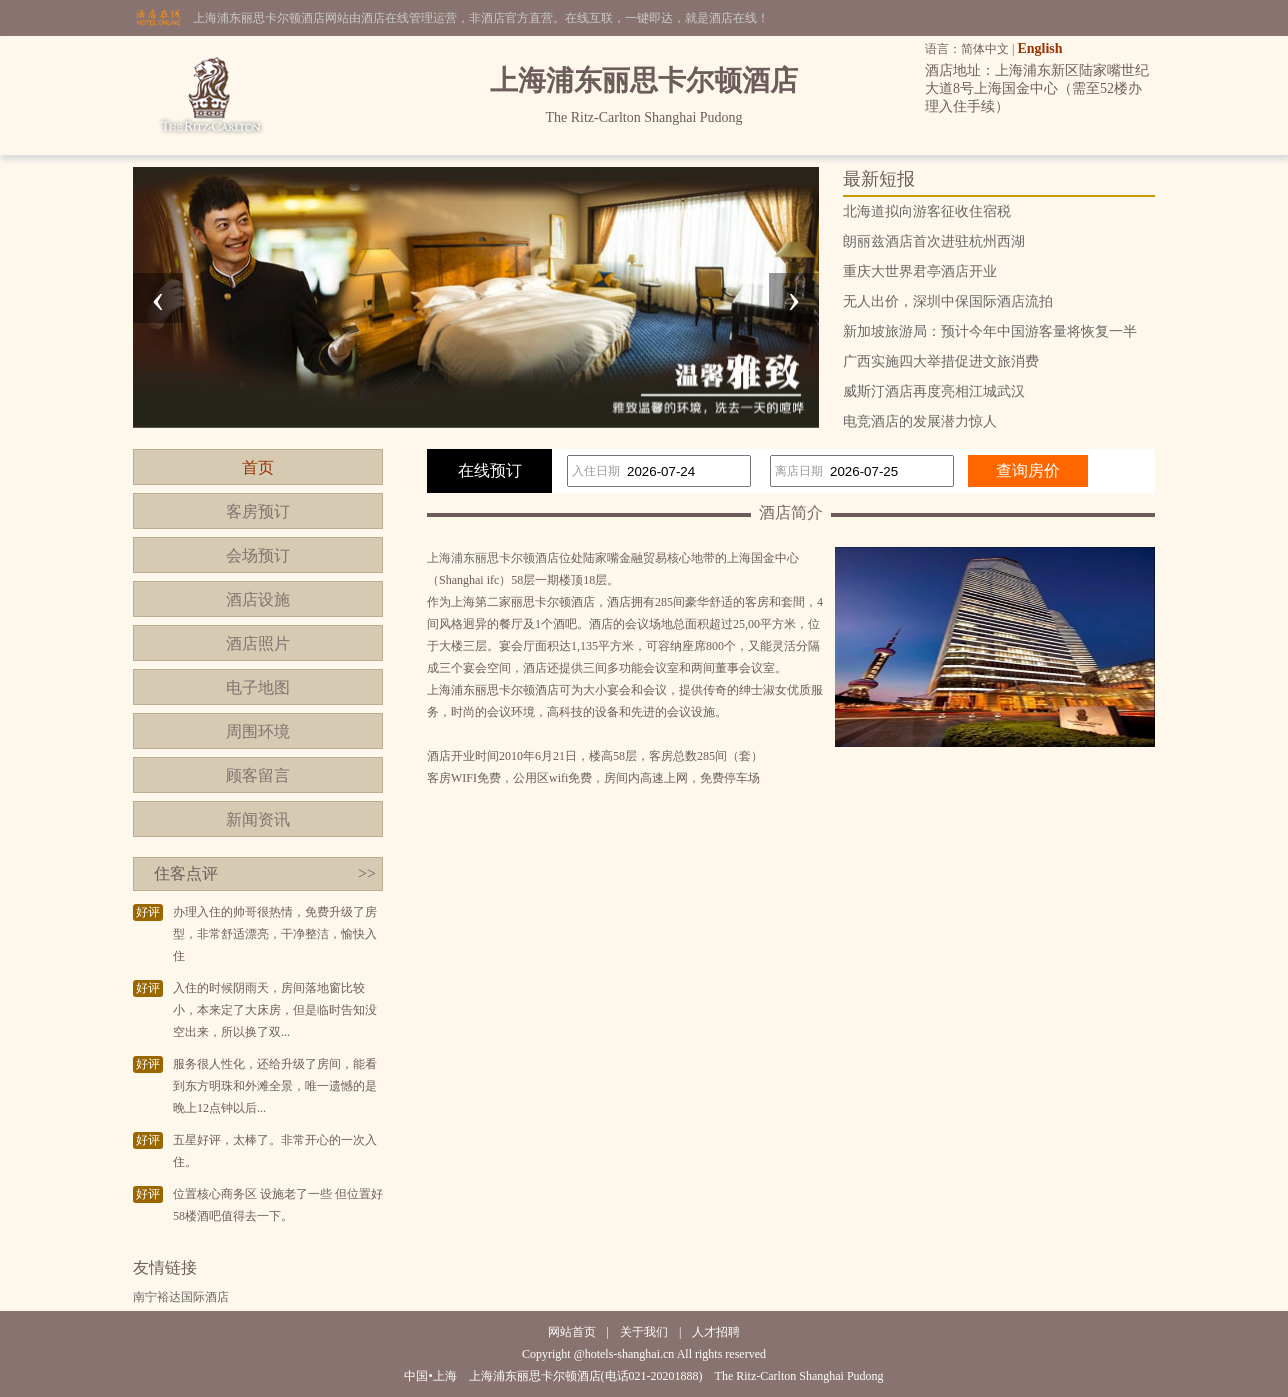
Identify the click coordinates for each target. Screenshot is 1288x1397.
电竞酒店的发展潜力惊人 (920, 421)
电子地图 (258, 687)
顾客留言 (258, 775)
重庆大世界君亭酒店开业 (920, 271)
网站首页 (572, 1332)
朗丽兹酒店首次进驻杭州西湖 (934, 241)
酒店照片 (258, 643)
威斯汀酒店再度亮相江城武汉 (934, 391)
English (1039, 48)
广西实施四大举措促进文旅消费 (941, 361)
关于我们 (644, 1332)
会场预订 (258, 555)
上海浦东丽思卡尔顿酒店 (493, 558)
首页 (258, 467)
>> (367, 873)
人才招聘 (716, 1332)
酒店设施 (258, 599)
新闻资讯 (258, 819)
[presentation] (158, 298)
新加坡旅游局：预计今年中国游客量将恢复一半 (990, 331)
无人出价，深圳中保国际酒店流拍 (948, 301)
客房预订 (258, 511)
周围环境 (258, 731)
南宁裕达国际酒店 (181, 1297)
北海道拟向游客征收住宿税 (927, 211)
